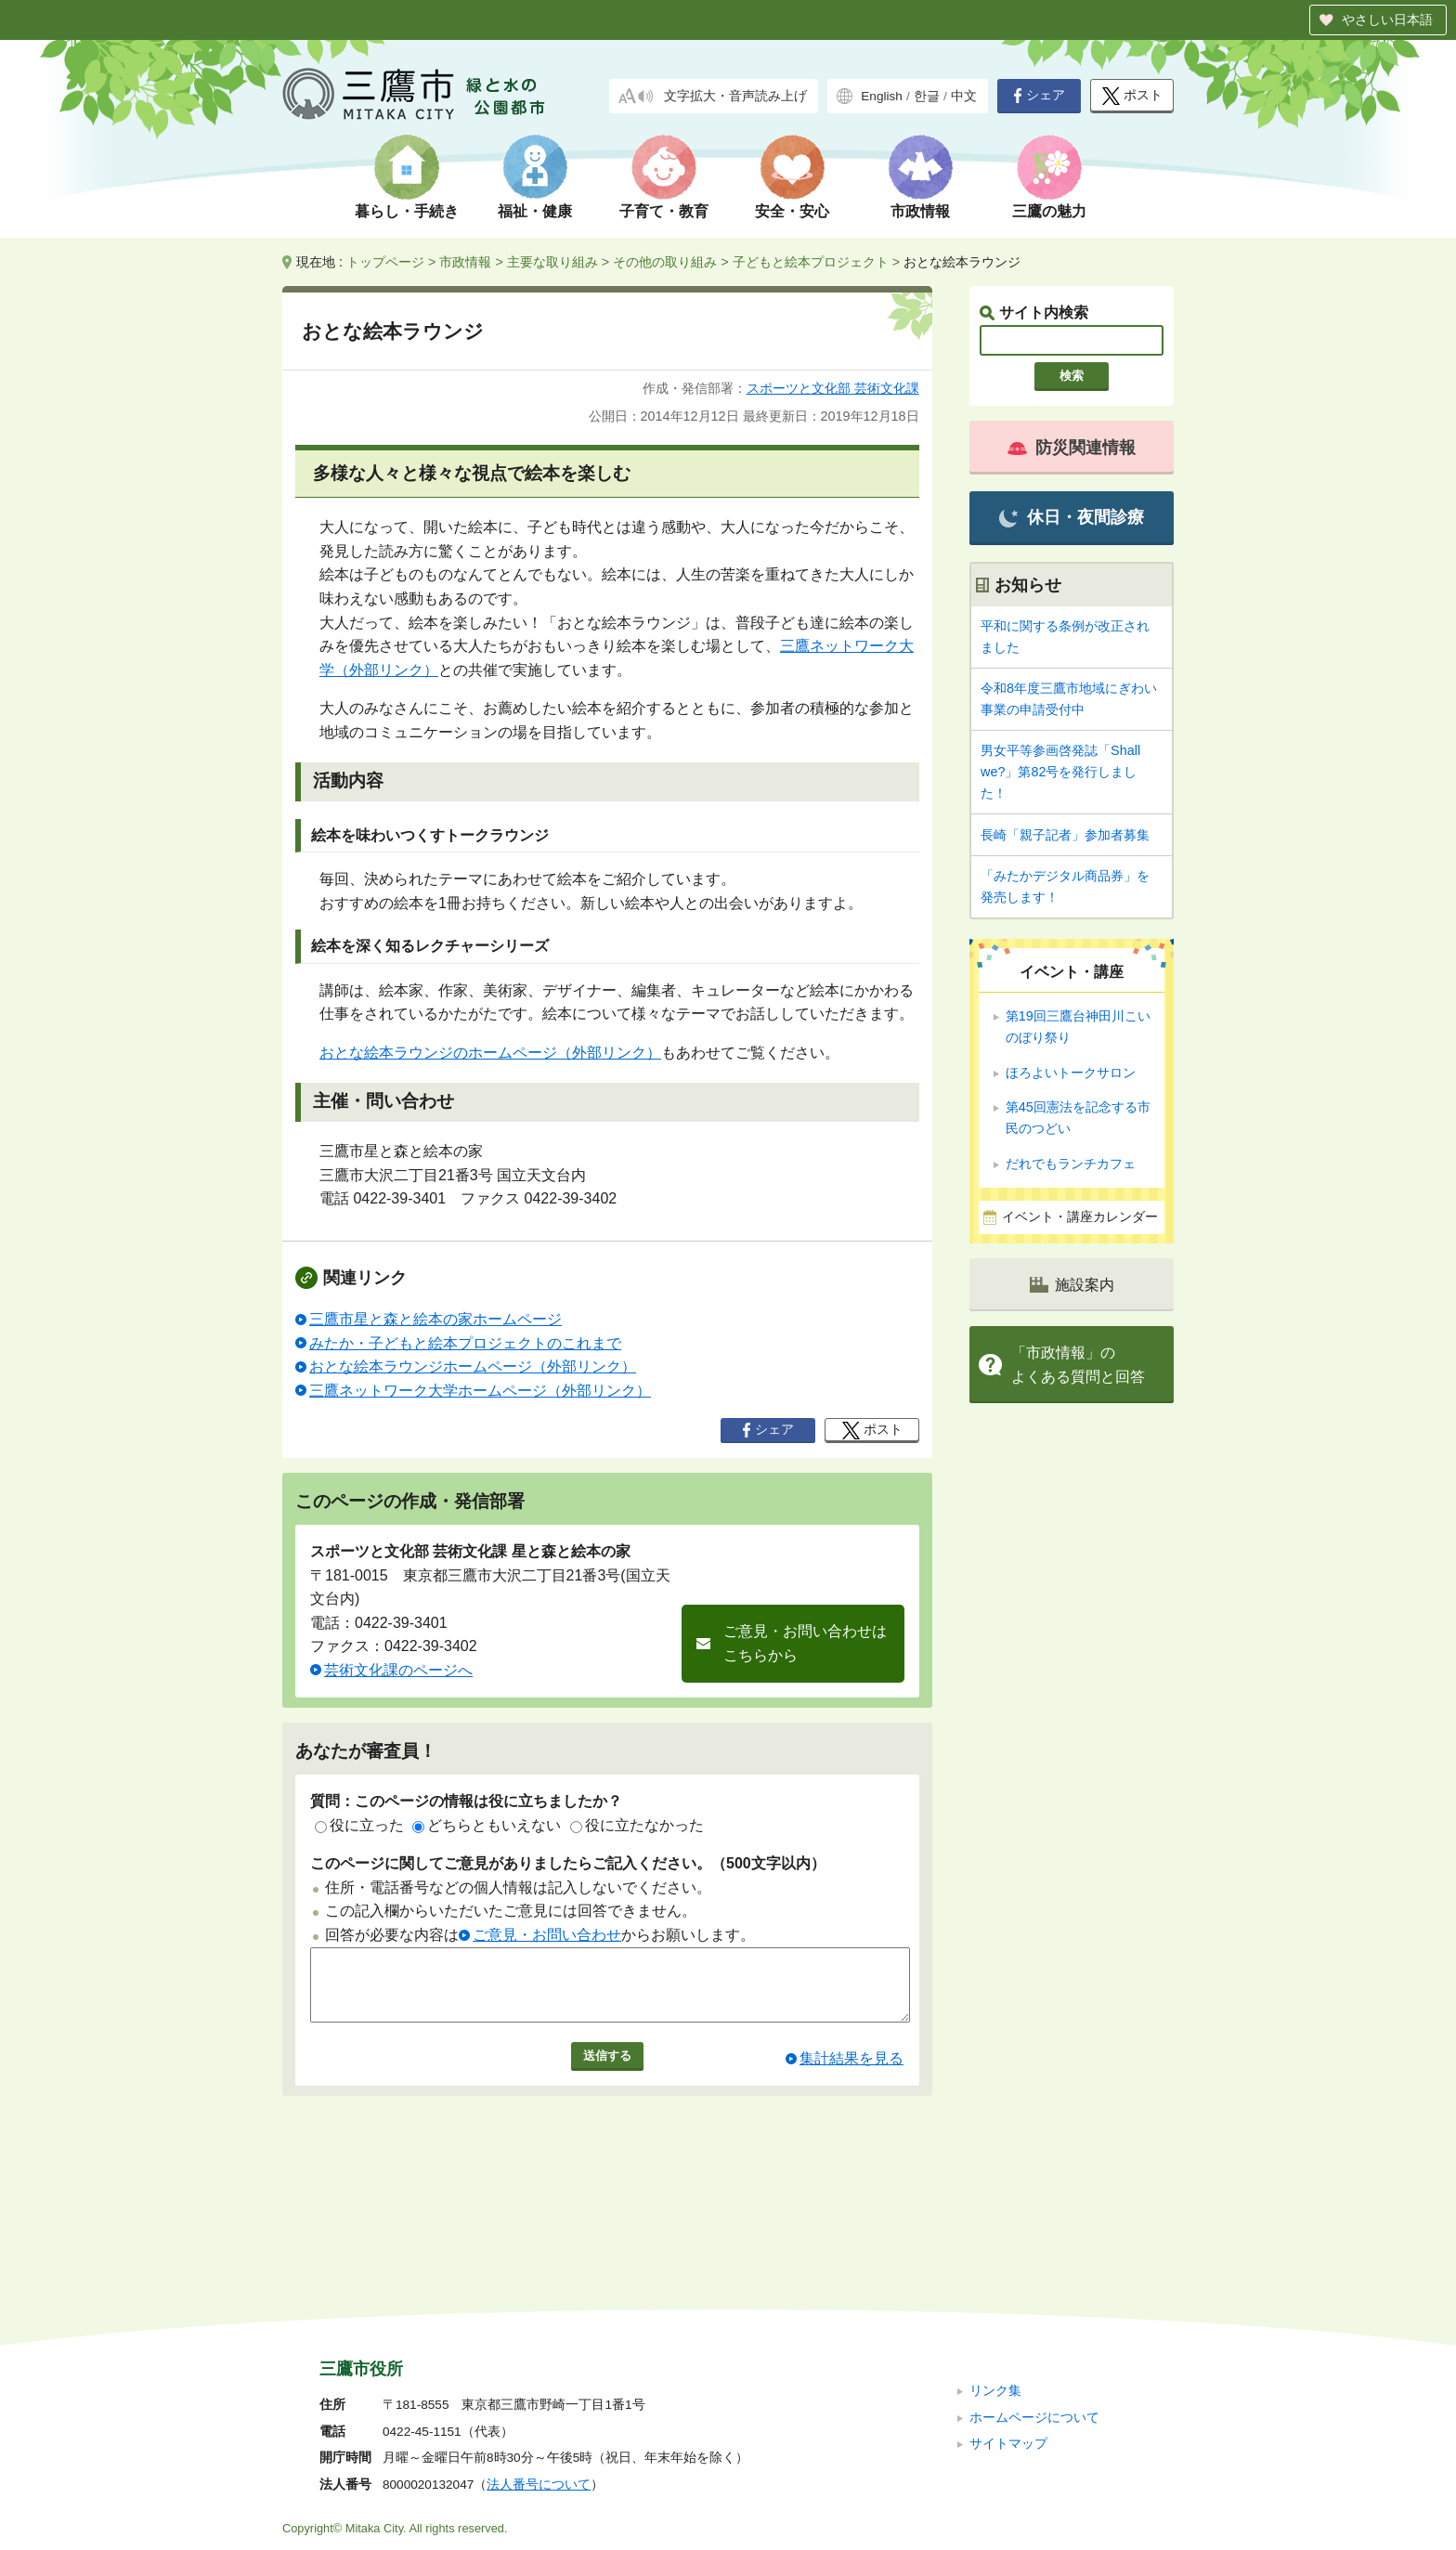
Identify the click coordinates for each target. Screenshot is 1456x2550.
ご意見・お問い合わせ (547, 1935)
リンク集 (995, 2266)
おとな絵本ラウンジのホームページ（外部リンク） (490, 1052)
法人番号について (539, 2360)
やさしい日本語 (1387, 19)
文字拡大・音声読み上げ (735, 96)
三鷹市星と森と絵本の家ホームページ (435, 1319)
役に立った (359, 1825)
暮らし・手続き (407, 211)
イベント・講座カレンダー (1080, 1217)
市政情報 (920, 211)
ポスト (1132, 96)
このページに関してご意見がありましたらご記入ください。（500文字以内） (568, 1863)
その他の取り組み (665, 261)
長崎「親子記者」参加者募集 (1065, 834)
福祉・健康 (535, 211)
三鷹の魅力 (1049, 211)
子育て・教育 (663, 211)
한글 (927, 96)
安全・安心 (792, 211)
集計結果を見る (852, 2072)
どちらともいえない (486, 1825)
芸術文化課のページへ (398, 1670)
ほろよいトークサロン (1071, 1072)
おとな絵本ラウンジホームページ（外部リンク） (472, 1366)
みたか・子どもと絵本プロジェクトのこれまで (465, 1343)
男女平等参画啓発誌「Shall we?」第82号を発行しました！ (1060, 771)
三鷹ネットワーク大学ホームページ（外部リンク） (480, 1391)
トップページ (385, 261)
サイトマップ (1008, 2319)
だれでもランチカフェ (1071, 1163)
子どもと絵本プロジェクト (811, 261)
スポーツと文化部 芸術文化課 (833, 388)
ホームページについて (1034, 2292)
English (882, 96)
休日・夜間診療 (1071, 517)
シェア (1039, 95)
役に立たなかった (637, 1825)
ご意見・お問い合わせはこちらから (805, 1643)
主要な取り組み (552, 261)
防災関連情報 (1072, 447)
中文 (964, 96)
